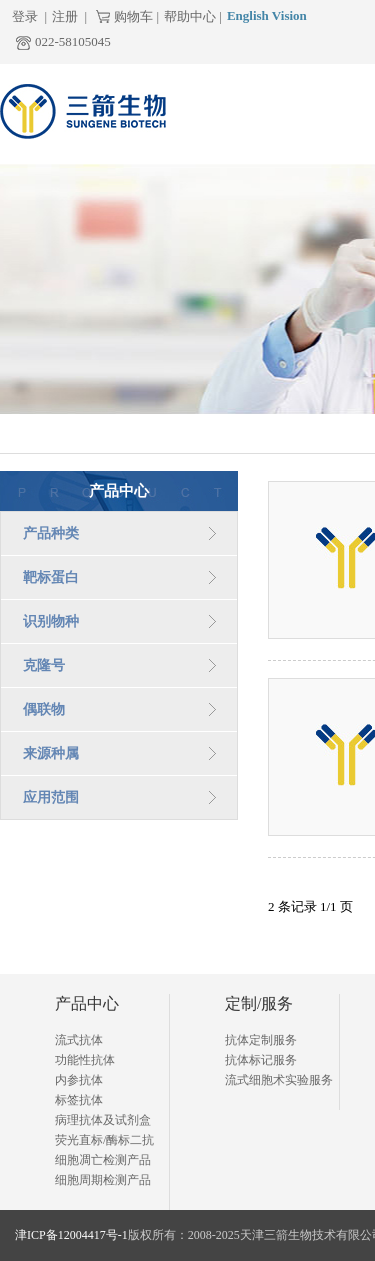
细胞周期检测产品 (103, 1180)
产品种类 (51, 533)
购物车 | (136, 16)
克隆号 (44, 665)
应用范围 (51, 797)
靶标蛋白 (51, 577)
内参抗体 (79, 1080)
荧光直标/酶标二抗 (104, 1140)
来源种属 (51, 753)
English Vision (267, 15)
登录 (25, 16)
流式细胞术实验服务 (279, 1080)
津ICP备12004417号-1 (71, 1235)
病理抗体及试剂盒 (103, 1120)
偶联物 (44, 709)
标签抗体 (79, 1100)
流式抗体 (79, 1040)
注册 (65, 16)
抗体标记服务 (261, 1060)
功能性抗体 (85, 1060)
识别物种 (51, 621)
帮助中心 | (193, 16)
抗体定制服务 (261, 1040)
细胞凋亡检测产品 (103, 1160)
